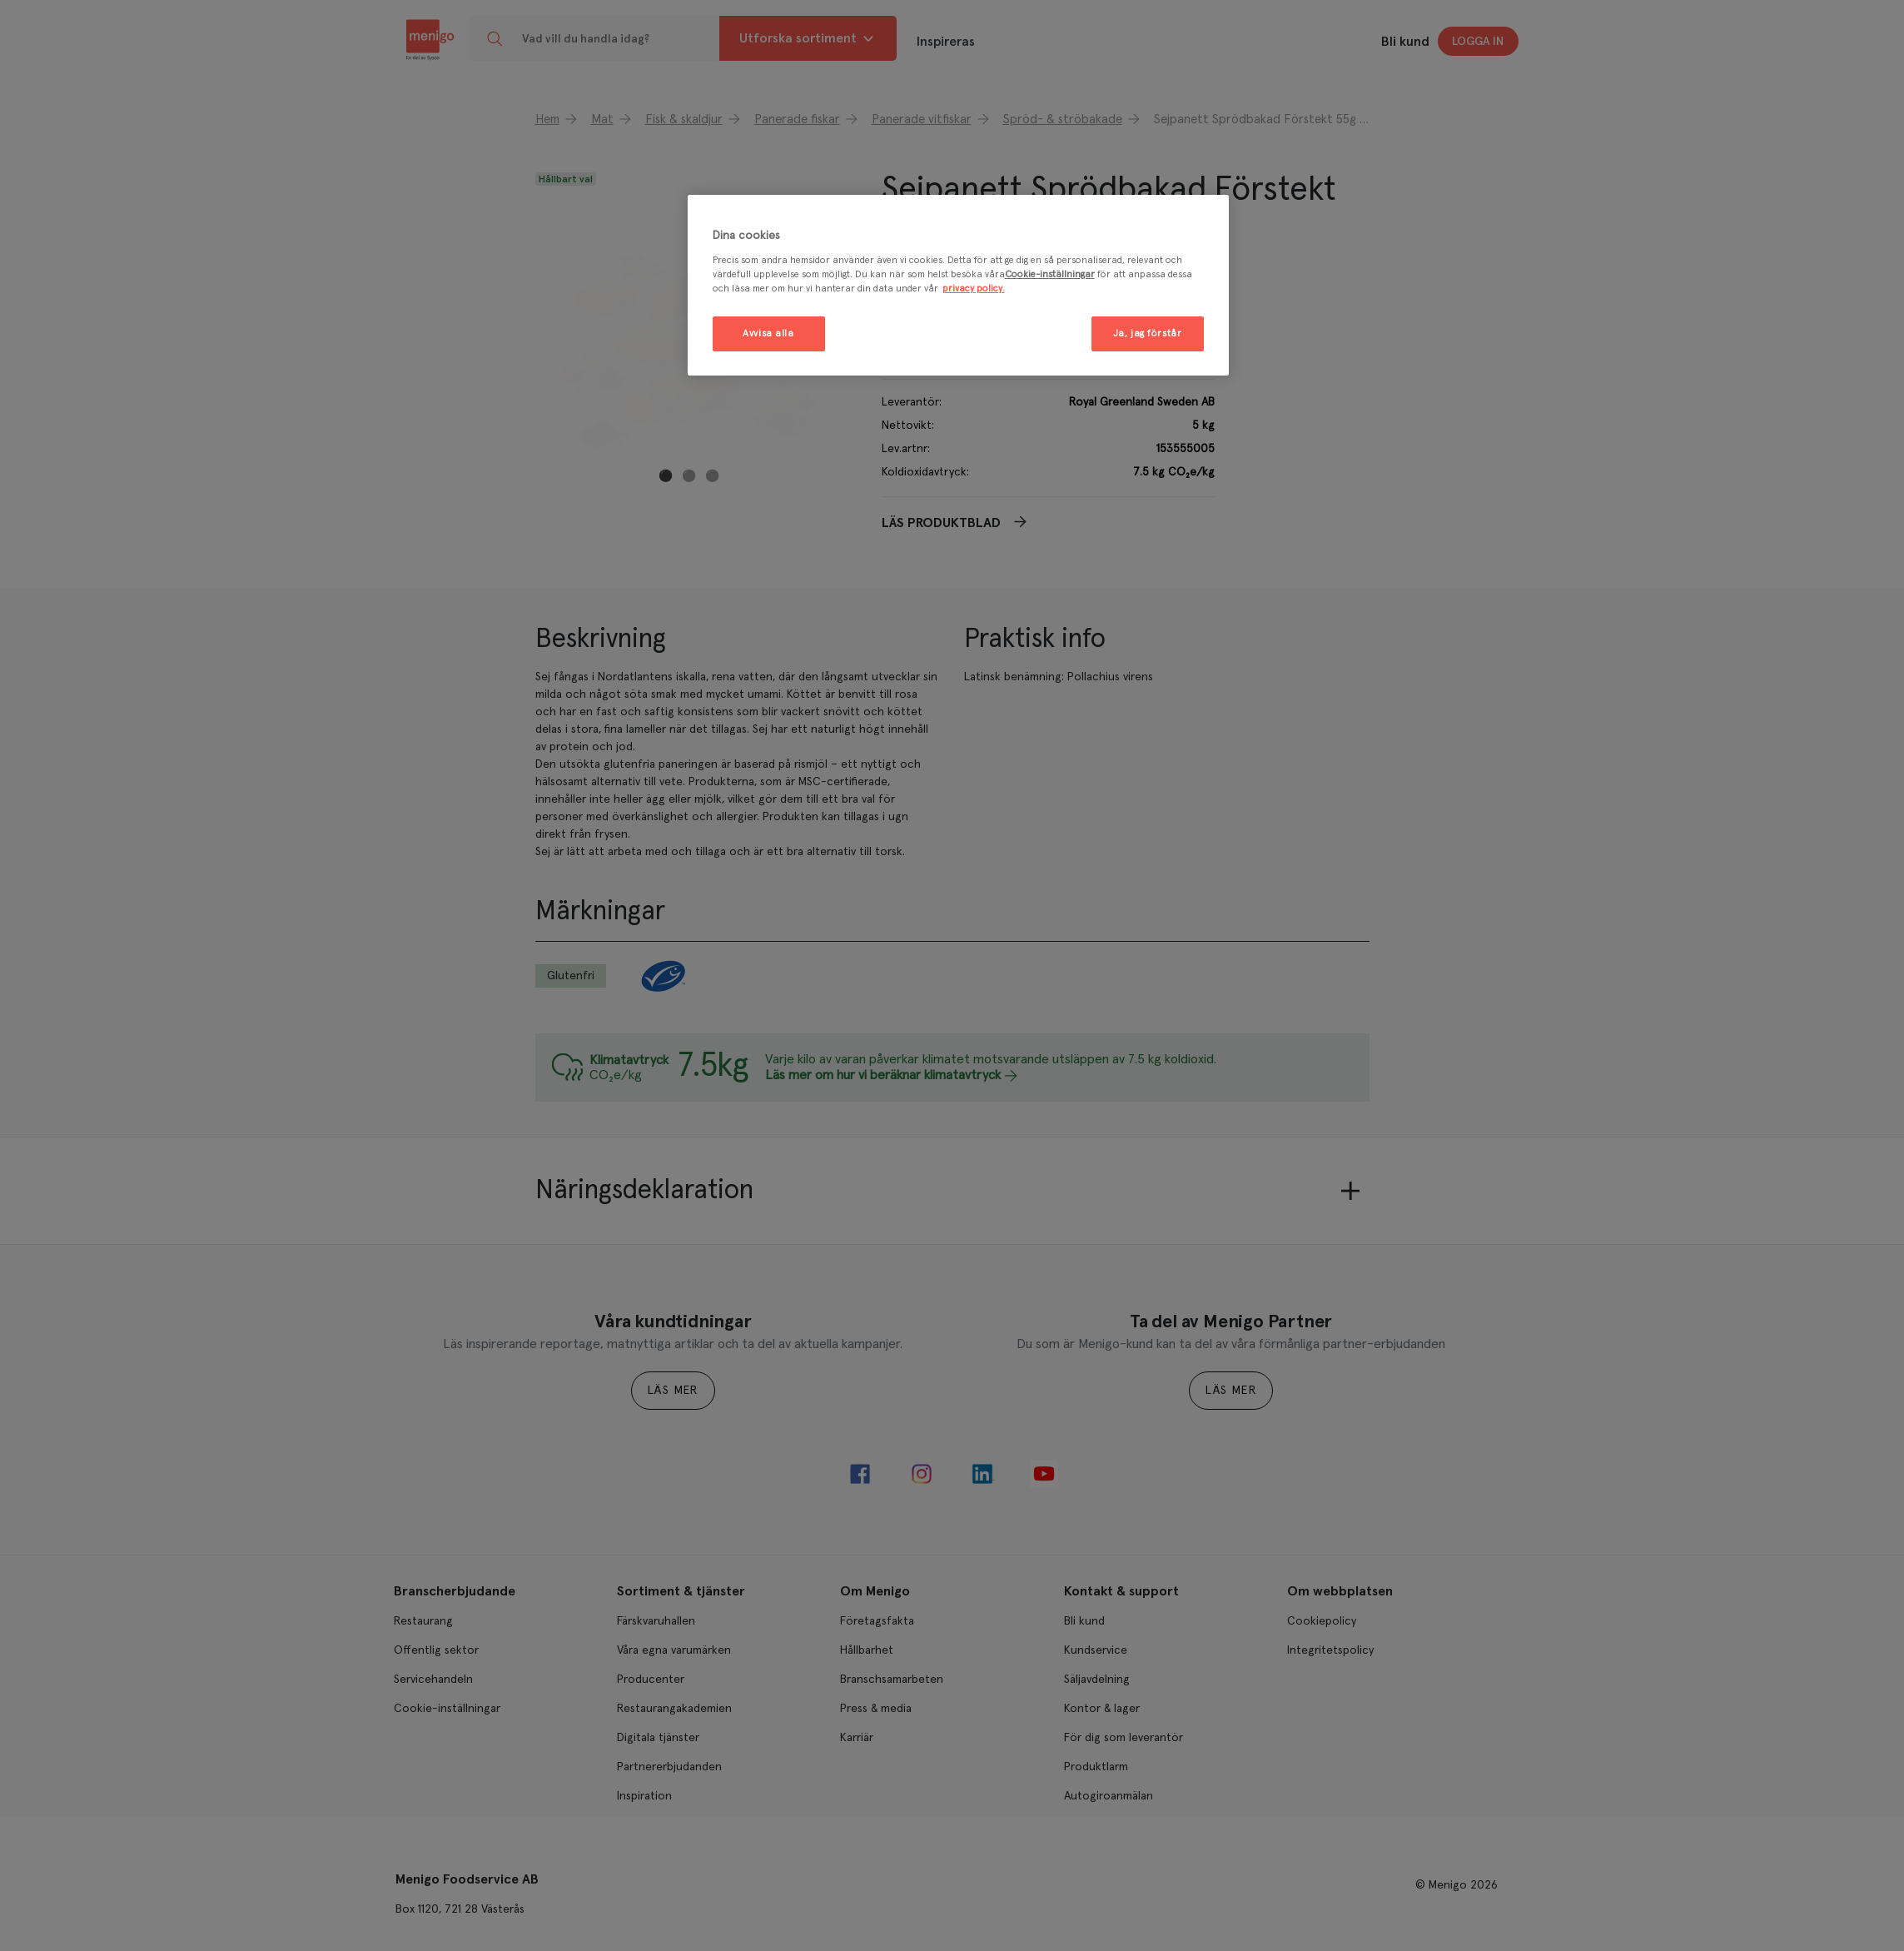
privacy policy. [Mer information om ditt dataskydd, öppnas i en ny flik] (973, 288)
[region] (958, 285)
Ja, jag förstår (1147, 333)
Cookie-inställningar (1050, 274)
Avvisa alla (768, 333)
